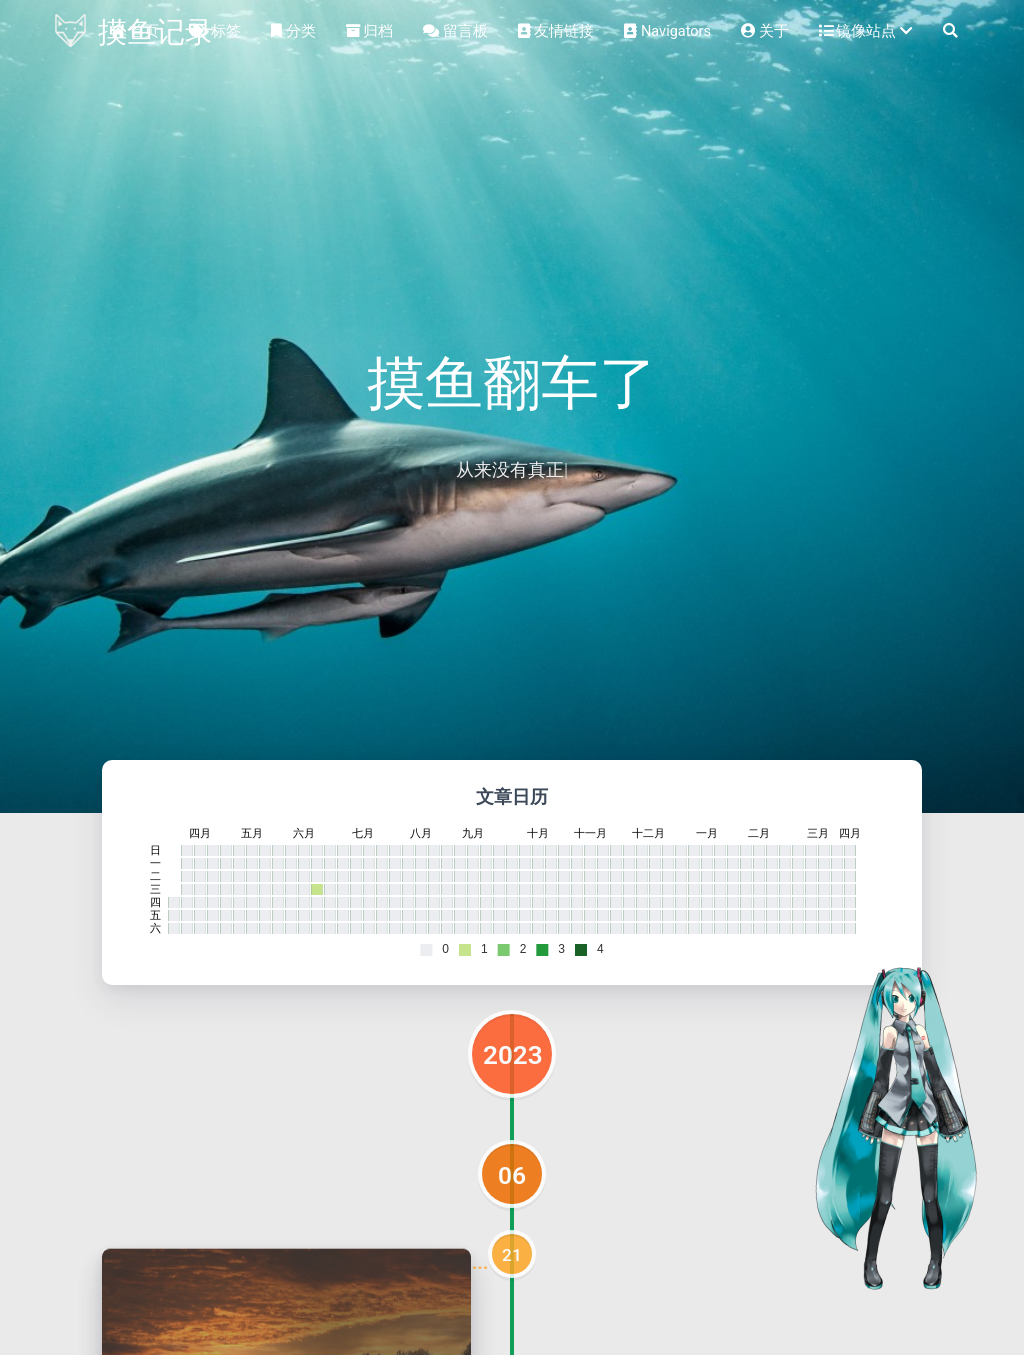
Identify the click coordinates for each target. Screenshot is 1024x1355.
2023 (513, 1055)
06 (512, 1175)
